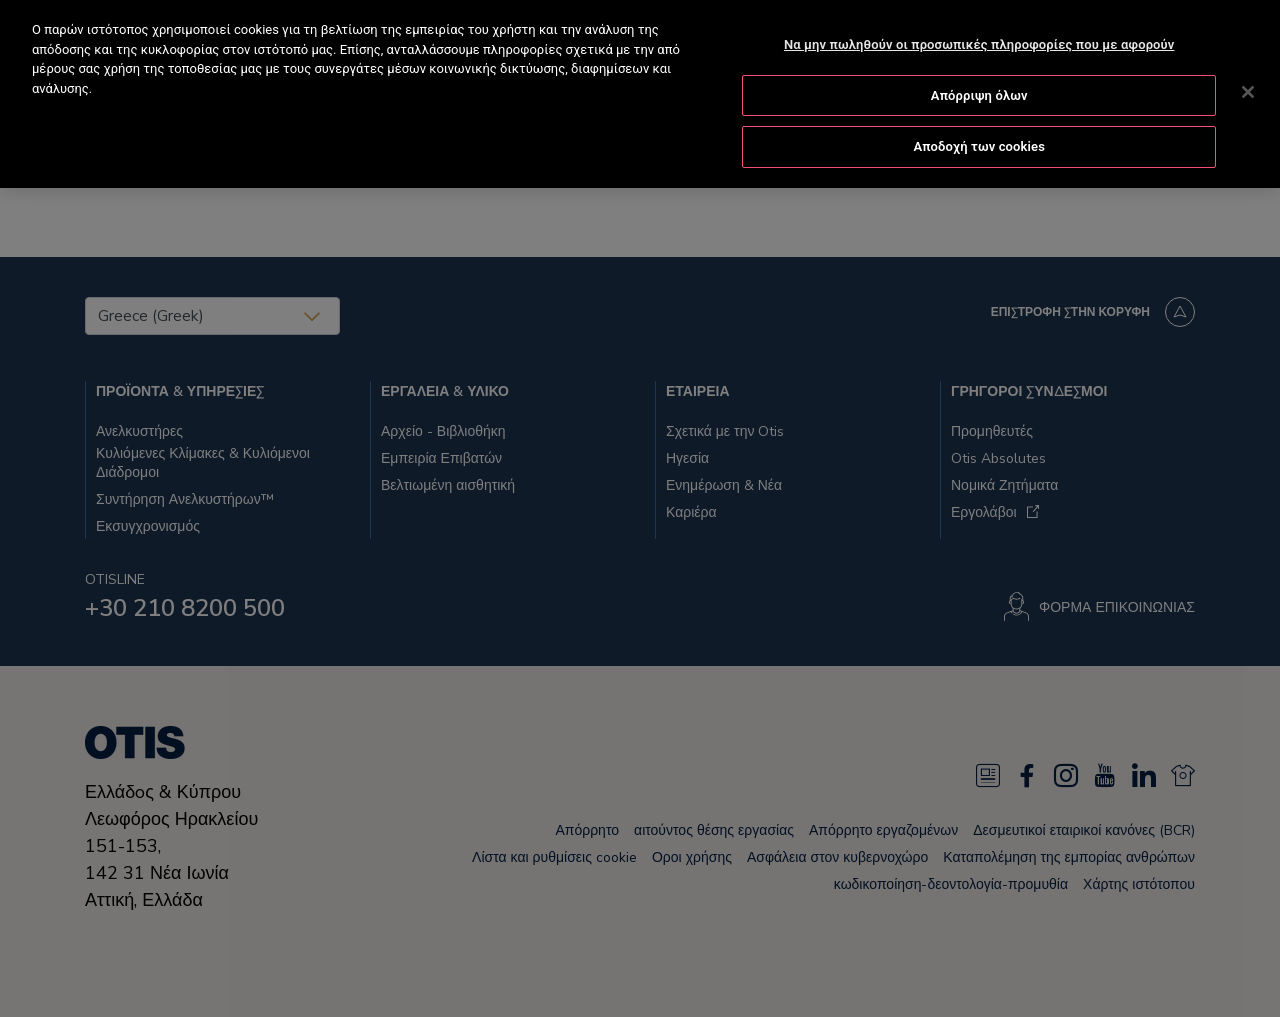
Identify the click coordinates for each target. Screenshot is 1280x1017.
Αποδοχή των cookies (979, 144)
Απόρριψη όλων (979, 92)
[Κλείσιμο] (1248, 90)
